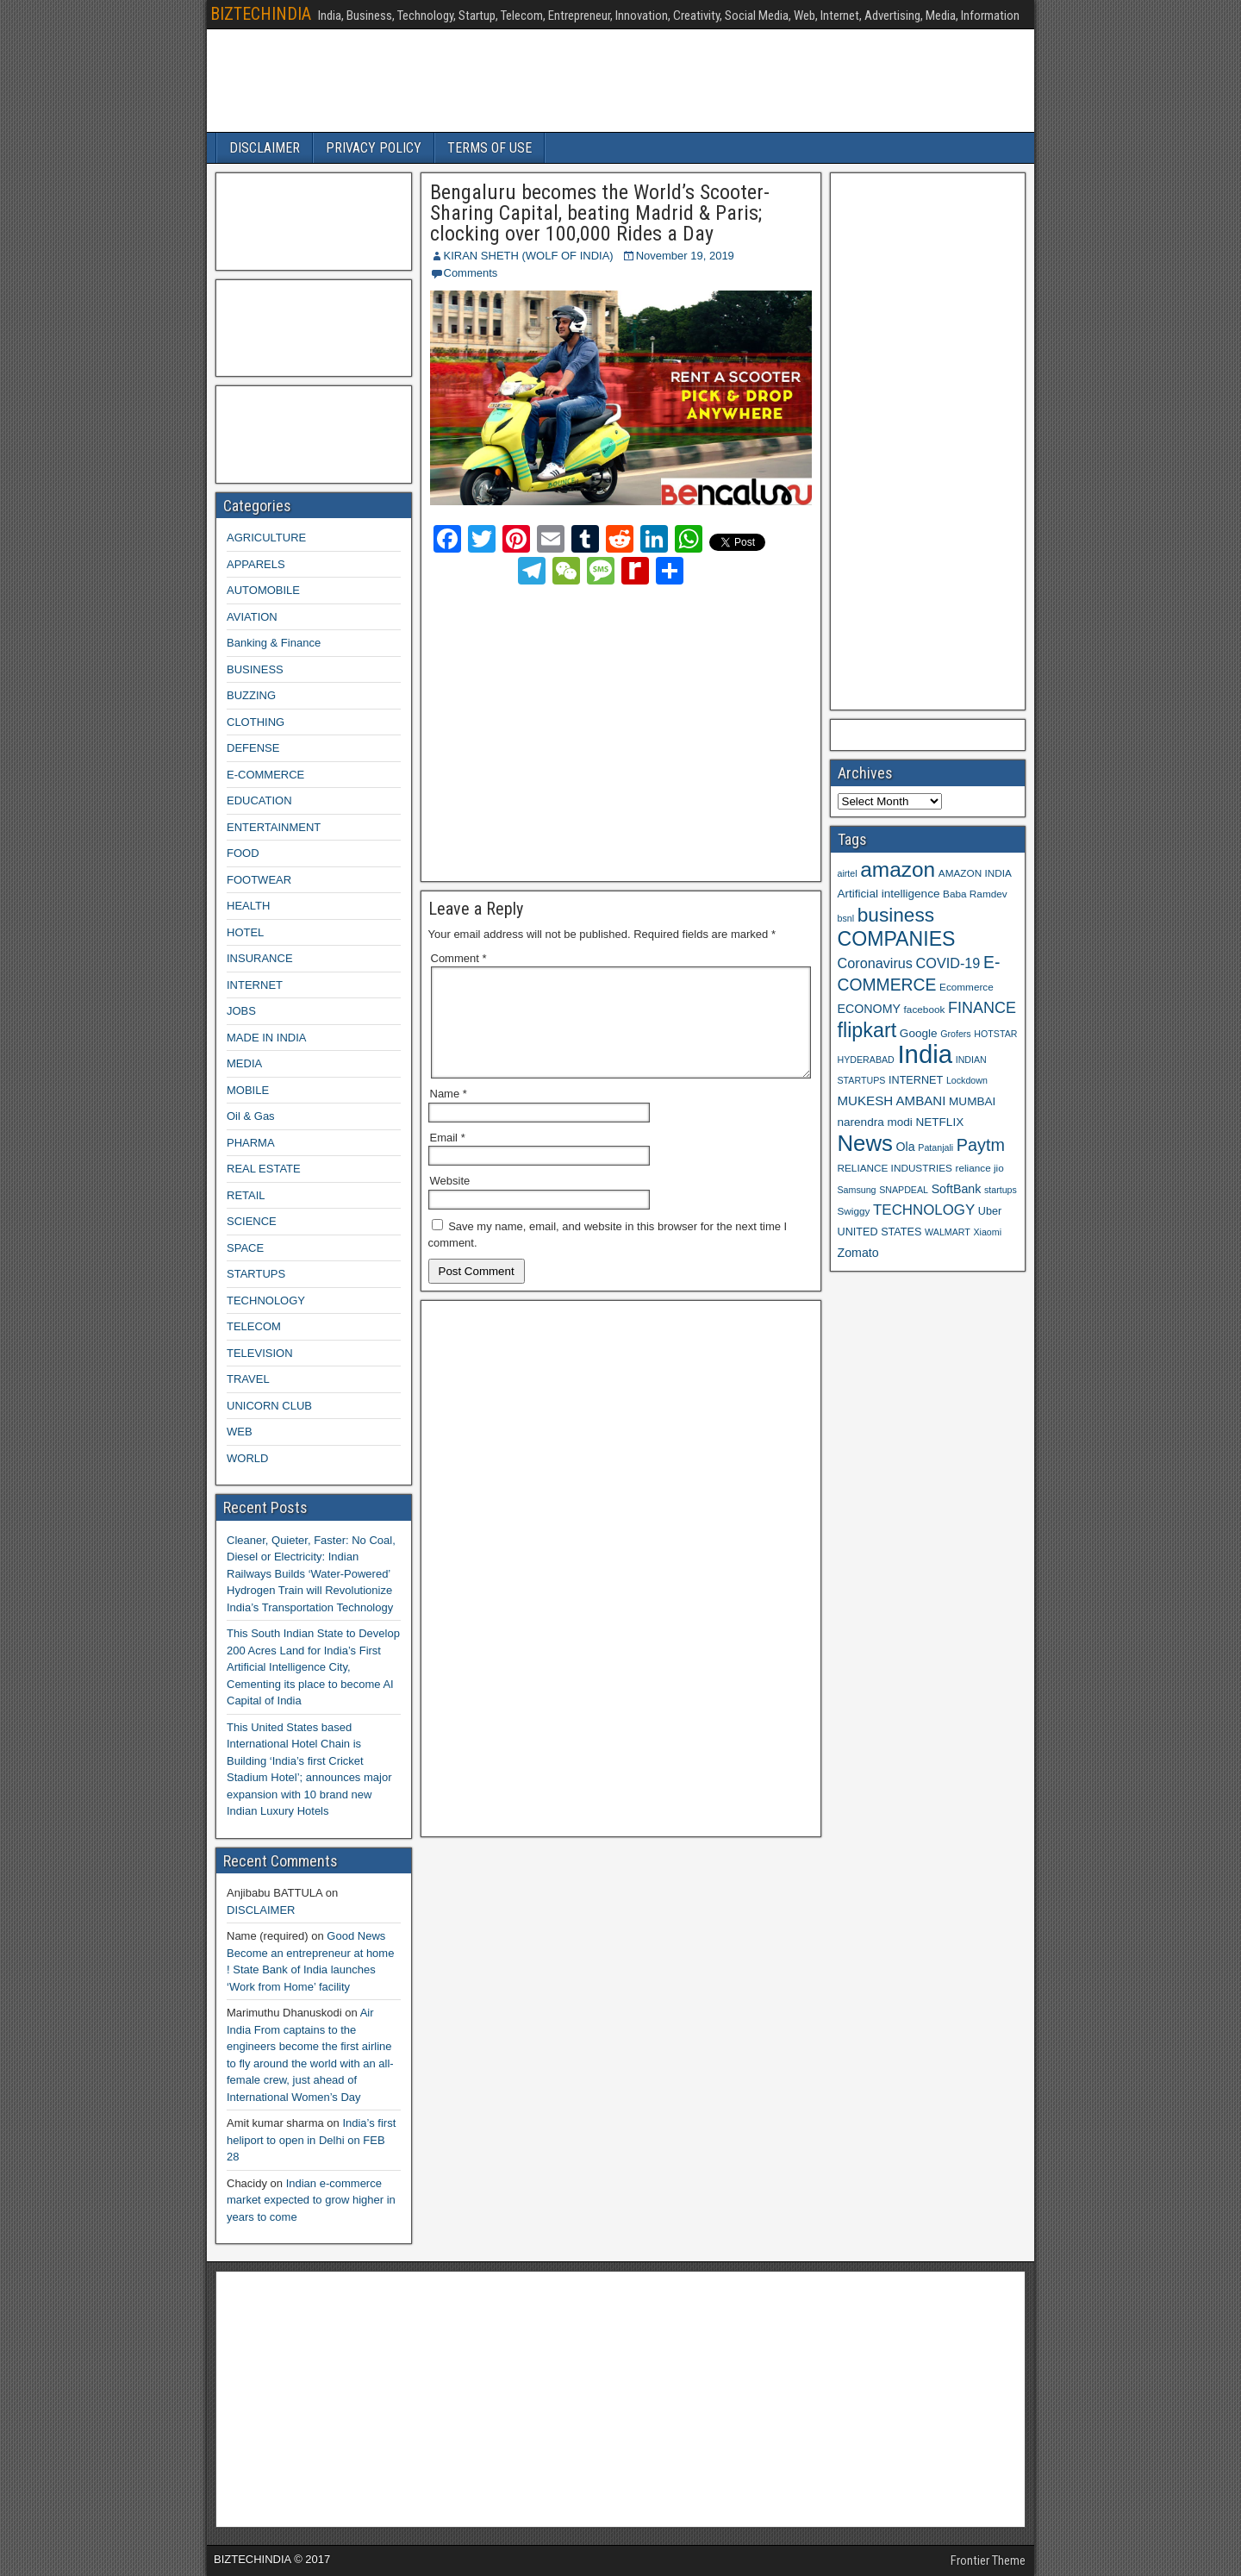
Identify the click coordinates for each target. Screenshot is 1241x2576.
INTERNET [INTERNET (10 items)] (916, 1080)
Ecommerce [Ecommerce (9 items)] (966, 986)
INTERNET (255, 985)
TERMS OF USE (489, 148)
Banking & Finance (274, 642)
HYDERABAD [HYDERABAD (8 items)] (866, 1059)
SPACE (245, 1247)
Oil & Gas (251, 1116)
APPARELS (256, 564)
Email (447, 1158)
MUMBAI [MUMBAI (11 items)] (972, 1101)
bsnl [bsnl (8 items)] (846, 918)
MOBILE (248, 1090)
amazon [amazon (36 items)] (897, 869)
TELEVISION (260, 1353)
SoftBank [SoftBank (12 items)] (957, 1189)
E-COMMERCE (265, 774)
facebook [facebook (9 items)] (924, 1009)
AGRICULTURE (266, 537)
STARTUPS (256, 1273)
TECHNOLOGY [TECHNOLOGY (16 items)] (924, 1210)
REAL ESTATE (264, 1168)
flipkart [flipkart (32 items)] (867, 1030)
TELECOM (254, 1326)
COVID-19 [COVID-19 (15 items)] (948, 963)
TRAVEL (248, 1378)
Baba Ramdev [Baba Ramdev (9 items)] (975, 893)
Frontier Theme (988, 2560)
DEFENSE (253, 747)
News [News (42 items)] (865, 1143)
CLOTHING (255, 722)
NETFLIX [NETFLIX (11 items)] (939, 1122)
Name (448, 1114)
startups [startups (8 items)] (1000, 1190)
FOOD (243, 853)
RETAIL (246, 1195)
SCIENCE (252, 1221)
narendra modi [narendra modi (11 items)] (875, 1122)
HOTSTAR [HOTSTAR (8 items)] (995, 1034)
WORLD (247, 1458)
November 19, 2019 (685, 255)
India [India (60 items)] (924, 1054)
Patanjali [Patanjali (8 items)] (935, 1147)
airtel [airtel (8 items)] (847, 873)
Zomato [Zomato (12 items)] (858, 1253)
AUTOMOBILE (263, 590)
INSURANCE (260, 958)
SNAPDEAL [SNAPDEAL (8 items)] (903, 1190)
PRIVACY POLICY (373, 148)
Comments (471, 272)
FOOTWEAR (259, 879)
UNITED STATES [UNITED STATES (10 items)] (880, 1232)
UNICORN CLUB (269, 1405)
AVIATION (252, 616)
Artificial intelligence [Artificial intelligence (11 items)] (889, 893)
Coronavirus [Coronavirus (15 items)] (875, 963)
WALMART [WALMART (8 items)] (947, 1232)
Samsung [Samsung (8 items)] (857, 1190)
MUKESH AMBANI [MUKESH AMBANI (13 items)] (892, 1100)
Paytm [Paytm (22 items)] (981, 1144)
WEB (240, 1431)
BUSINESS (255, 669)
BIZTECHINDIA (260, 13)
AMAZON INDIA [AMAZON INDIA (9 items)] (975, 872)
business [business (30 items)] (895, 914)
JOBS (241, 1010)
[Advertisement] (582, 730)
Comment (459, 958)
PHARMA (251, 1142)
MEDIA (244, 1063)
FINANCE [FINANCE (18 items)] (982, 1007)
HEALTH (248, 905)
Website (450, 1201)
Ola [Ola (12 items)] (905, 1147)
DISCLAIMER (264, 148)
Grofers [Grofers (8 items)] (955, 1034)
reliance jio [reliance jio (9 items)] (980, 1167)
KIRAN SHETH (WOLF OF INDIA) (529, 255)
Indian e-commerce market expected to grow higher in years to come (311, 2200)
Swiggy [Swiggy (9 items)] (854, 1210)
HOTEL (245, 932)
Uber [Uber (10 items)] (989, 1211)
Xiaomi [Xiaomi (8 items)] (987, 1232)
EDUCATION (259, 800)
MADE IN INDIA (266, 1037)
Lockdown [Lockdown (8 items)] (967, 1080)
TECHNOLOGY (266, 1300)
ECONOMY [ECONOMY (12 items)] (869, 1009)
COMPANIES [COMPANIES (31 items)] (897, 939)
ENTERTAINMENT (274, 827)
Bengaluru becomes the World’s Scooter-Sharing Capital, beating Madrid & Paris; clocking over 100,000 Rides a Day (600, 213)
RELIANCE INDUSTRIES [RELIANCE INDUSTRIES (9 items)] (895, 1167)
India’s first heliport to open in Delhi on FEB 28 (311, 2139)
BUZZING (251, 695)
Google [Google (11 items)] (919, 1033)
